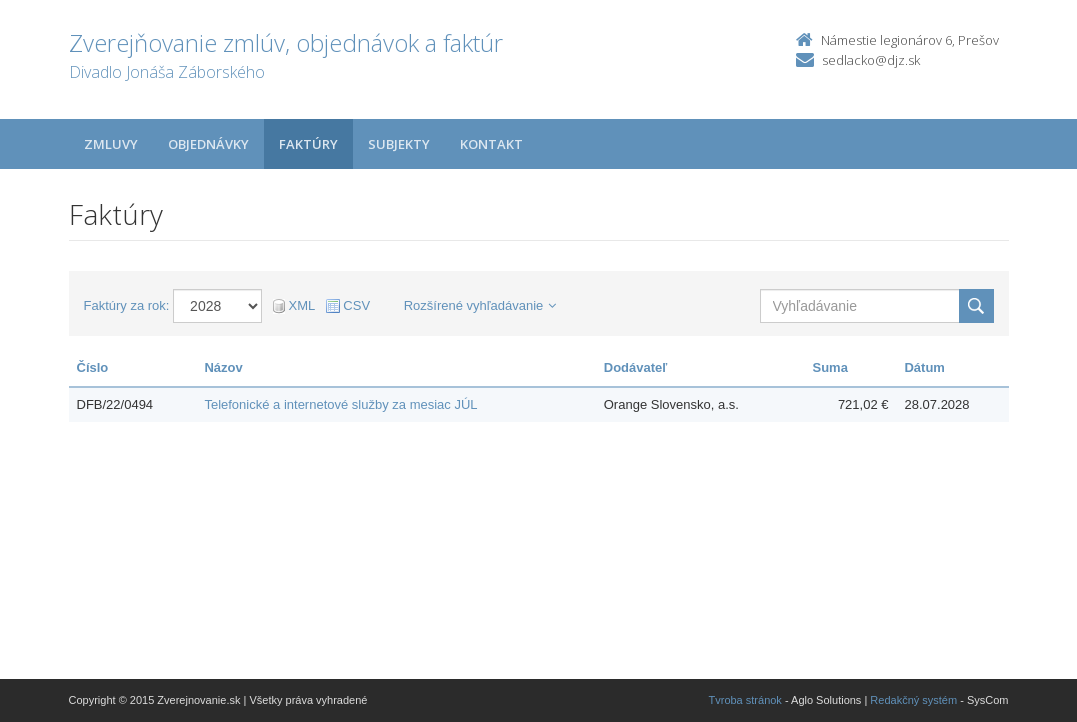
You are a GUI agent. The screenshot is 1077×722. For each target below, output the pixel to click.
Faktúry (308, 144)
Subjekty (399, 144)
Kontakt (491, 144)
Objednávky (208, 144)
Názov (223, 367)
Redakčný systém (913, 700)
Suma (830, 367)
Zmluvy (111, 144)
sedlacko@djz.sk (871, 60)
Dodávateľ (636, 367)
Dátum (924, 367)
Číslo (93, 367)
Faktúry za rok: (127, 305)
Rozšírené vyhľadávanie (480, 305)
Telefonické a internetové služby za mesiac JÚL (340, 404)
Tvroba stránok (745, 700)
